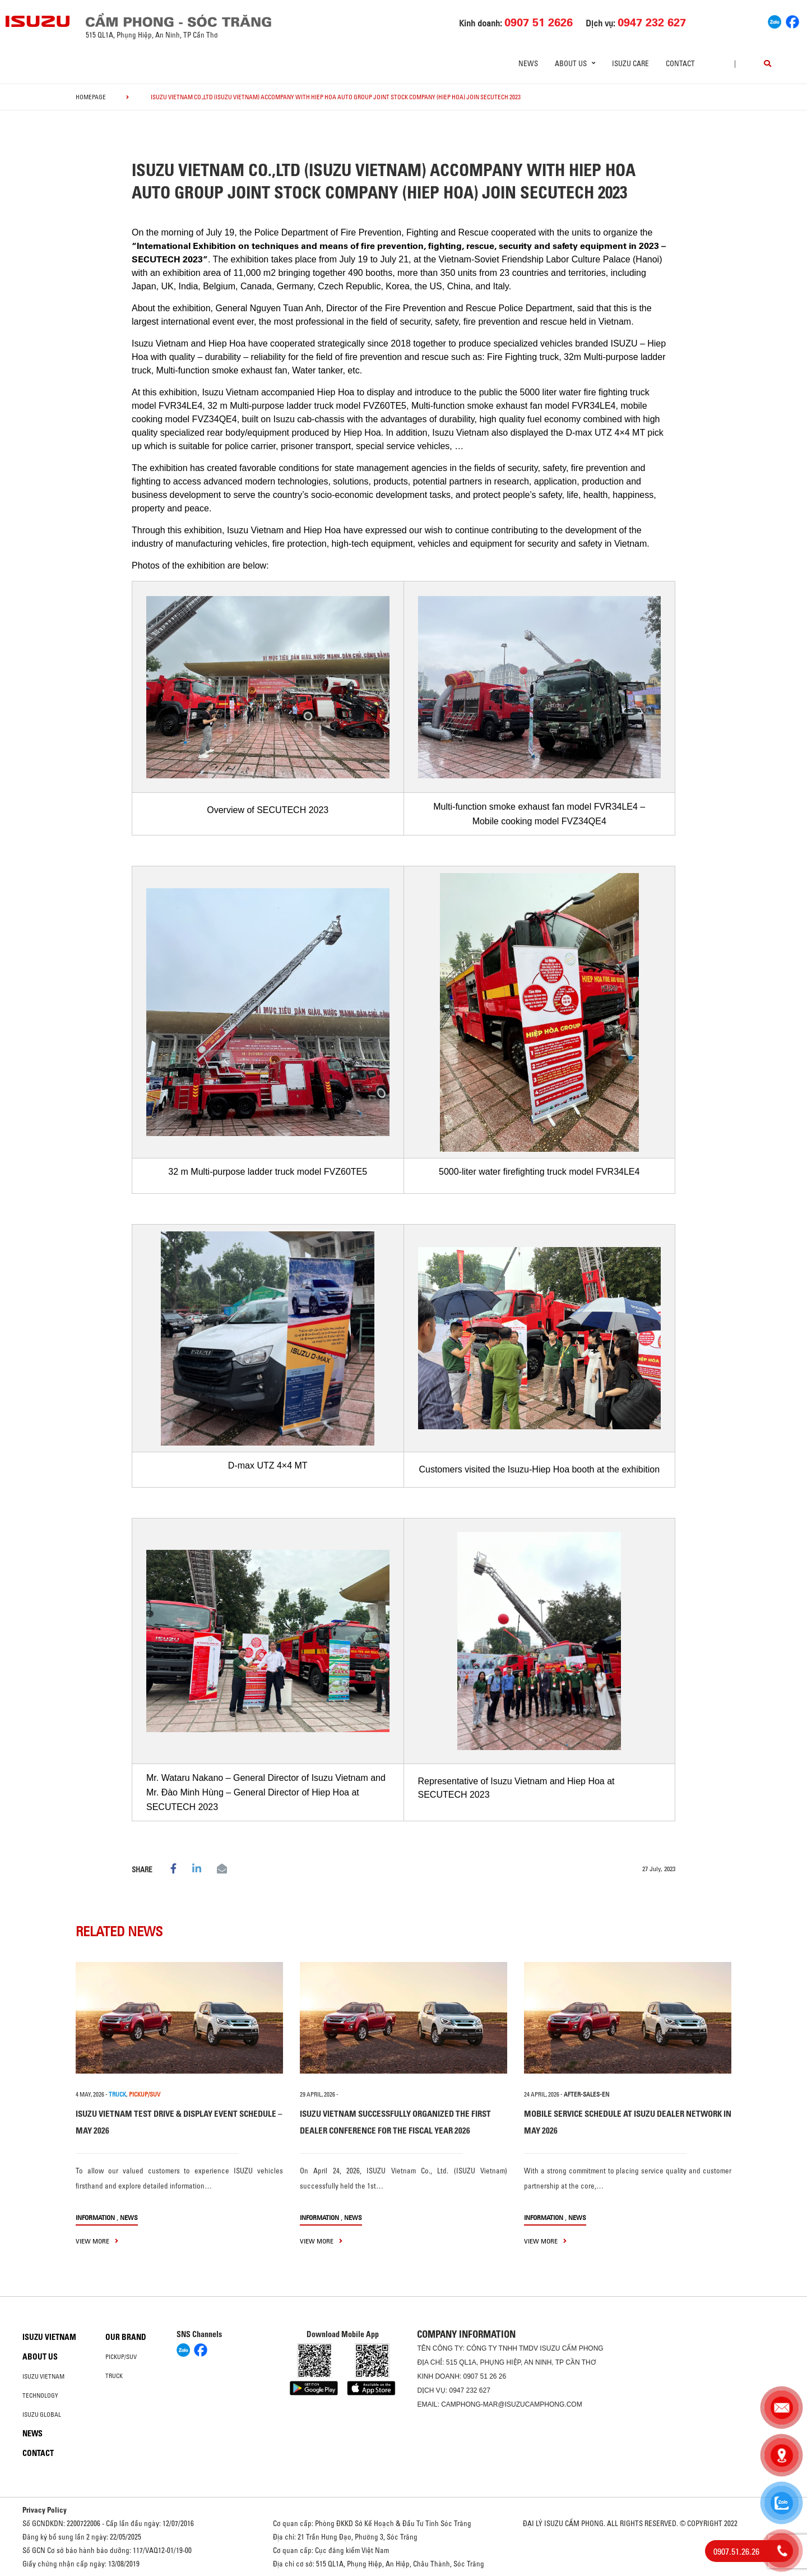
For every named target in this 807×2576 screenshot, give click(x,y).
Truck (114, 2376)
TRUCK (117, 2094)
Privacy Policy (44, 2509)
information (95, 2217)
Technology (40, 2395)
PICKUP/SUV (144, 2094)
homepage (91, 97)
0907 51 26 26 (484, 2376)
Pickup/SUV (121, 2357)
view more (97, 2241)
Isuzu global (41, 2414)
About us (40, 2357)
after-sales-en (586, 2094)
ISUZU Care (630, 63)
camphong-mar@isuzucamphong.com (511, 2404)
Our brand (125, 2337)
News (528, 63)
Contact (680, 63)
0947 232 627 (469, 2390)
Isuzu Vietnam (49, 2337)
